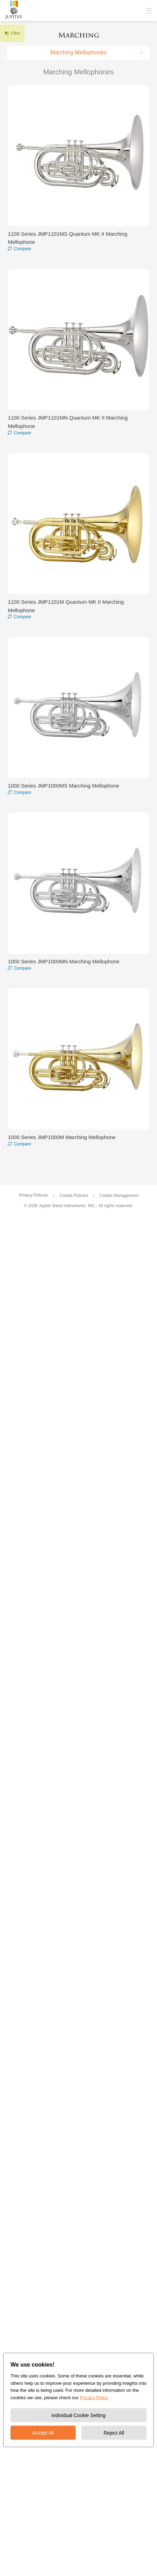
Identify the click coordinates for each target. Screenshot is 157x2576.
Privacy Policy (94, 2397)
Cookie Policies (74, 1195)
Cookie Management (119, 1195)
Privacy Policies (33, 1195)
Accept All (43, 2433)
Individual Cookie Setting (78, 2415)
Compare (22, 248)
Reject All (114, 2433)
